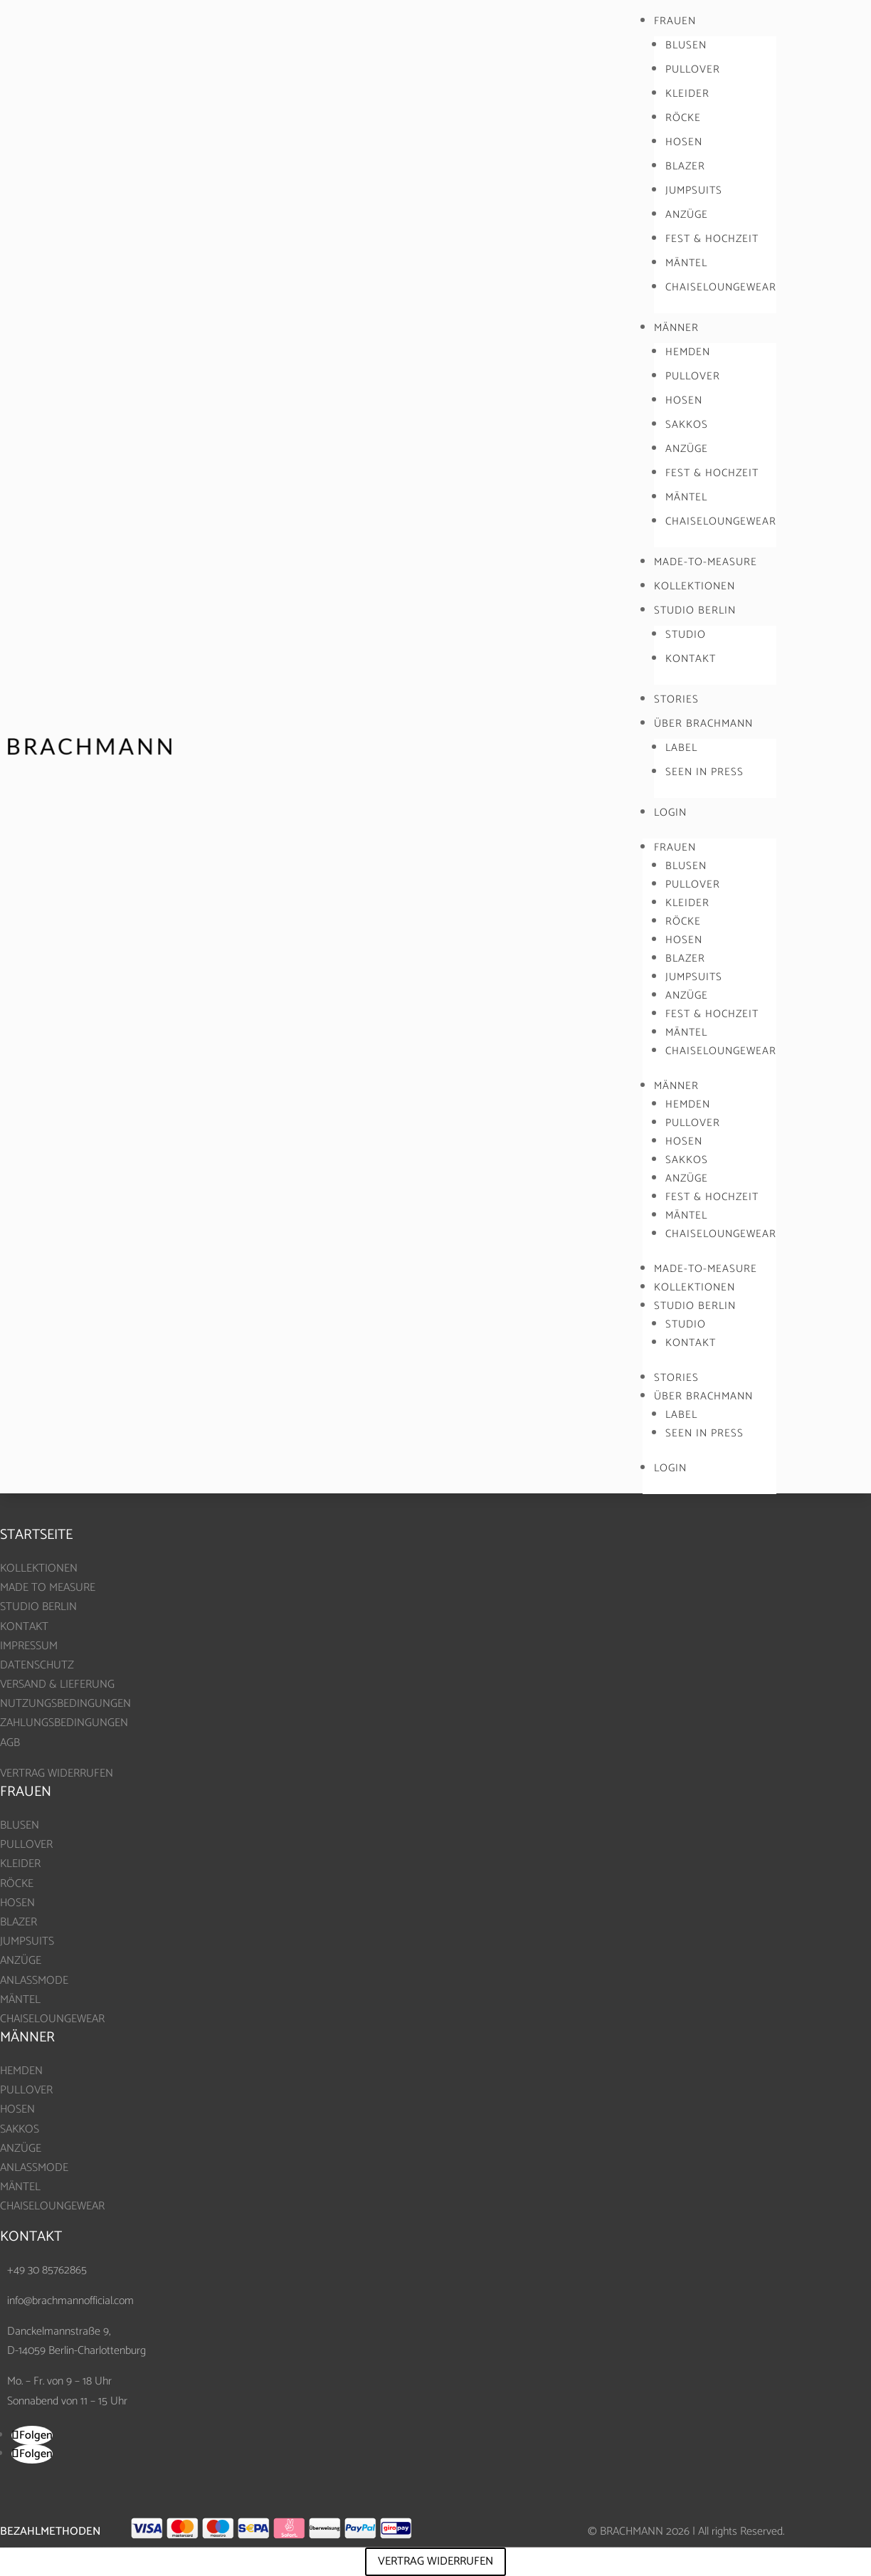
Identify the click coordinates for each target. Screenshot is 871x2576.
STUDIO (685, 634)
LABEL (681, 748)
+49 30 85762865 (47, 2270)
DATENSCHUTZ (37, 1665)
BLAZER (685, 166)
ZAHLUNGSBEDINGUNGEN (64, 1723)
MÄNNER (676, 328)
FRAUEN (675, 21)
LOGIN (670, 812)
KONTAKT (690, 659)
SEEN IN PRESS (704, 772)
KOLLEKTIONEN (694, 586)
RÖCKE (683, 118)
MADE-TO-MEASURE (705, 562)
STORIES (676, 699)
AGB (10, 1742)
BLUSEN (686, 45)
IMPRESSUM (29, 1646)
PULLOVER (692, 69)
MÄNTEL (686, 263)
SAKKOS (686, 424)
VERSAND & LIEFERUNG (57, 1684)
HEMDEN (687, 352)
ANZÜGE (686, 215)
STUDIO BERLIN (695, 610)
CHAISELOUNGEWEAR (720, 287)
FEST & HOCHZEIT (712, 239)
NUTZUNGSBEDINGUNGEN (65, 1703)
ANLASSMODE (34, 1980)
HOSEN (683, 142)
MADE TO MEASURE (47, 1587)
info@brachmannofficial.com (70, 2300)
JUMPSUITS (693, 190)
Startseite (36, 1535)
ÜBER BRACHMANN (703, 723)
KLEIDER (687, 93)
